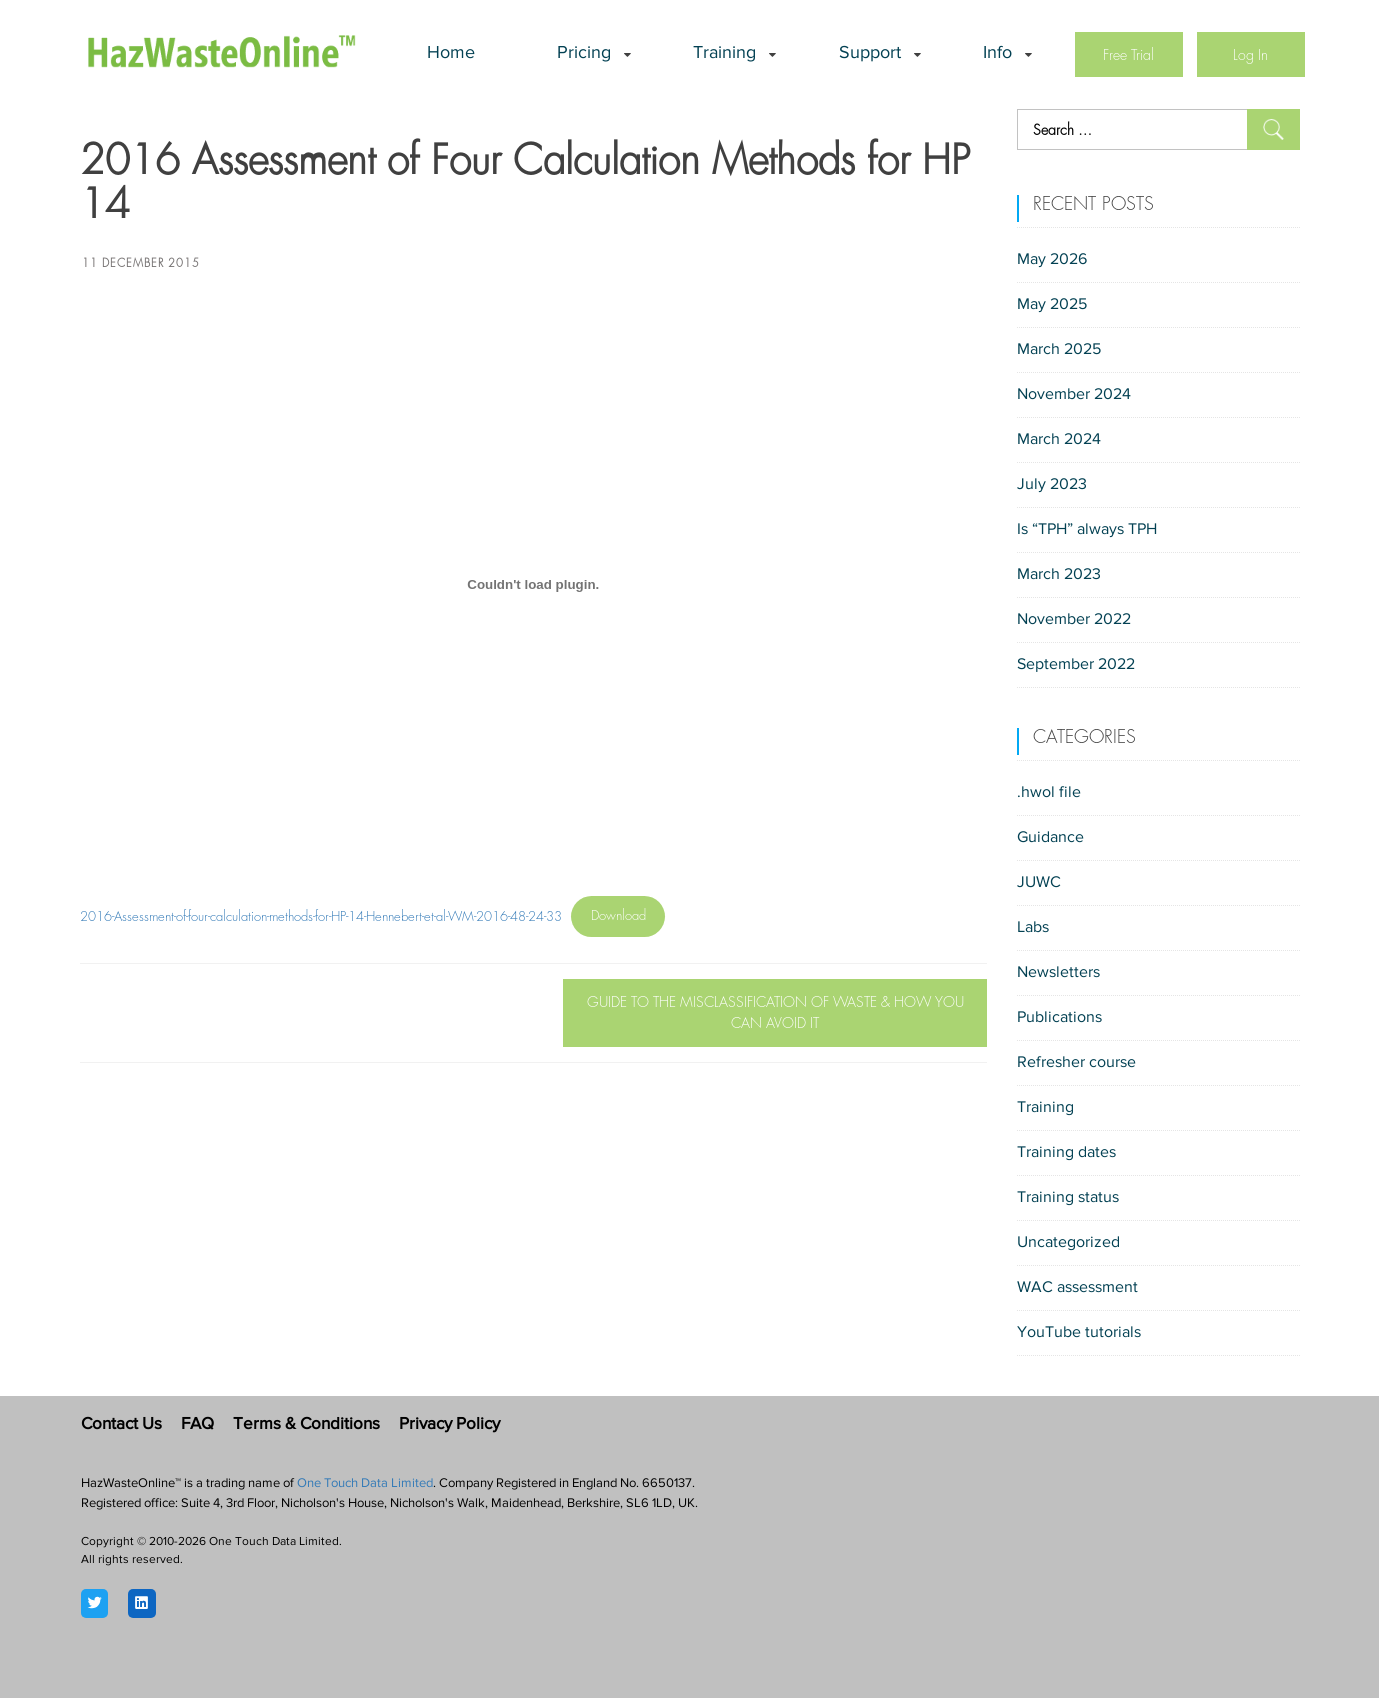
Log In (1250, 55)
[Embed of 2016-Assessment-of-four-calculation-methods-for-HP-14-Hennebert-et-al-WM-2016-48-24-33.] (534, 585)
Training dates (1066, 1153)
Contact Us (121, 1424)
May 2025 (1052, 305)
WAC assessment (1077, 1288)
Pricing (584, 54)
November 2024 (1074, 395)
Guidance (1050, 838)
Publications (1059, 1018)
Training (724, 54)
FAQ (197, 1424)
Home (451, 54)
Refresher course (1076, 1063)
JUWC (1039, 883)
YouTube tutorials (1079, 1333)
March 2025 (1059, 350)
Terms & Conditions (306, 1424)
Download (618, 915)
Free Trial (1128, 55)
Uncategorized (1068, 1243)
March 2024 (1059, 440)
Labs (1033, 928)
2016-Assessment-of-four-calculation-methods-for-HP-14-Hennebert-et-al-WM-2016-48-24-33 (321, 915)
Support (870, 54)
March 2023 (1059, 575)
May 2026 (1052, 260)
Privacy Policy (449, 1424)
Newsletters (1058, 973)
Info (997, 54)
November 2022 (1074, 620)
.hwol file (1049, 793)
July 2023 (1052, 485)
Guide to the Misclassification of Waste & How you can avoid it (775, 1012)
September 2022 (1076, 665)
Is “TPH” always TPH (1087, 530)
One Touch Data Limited (365, 1483)
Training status (1068, 1198)
